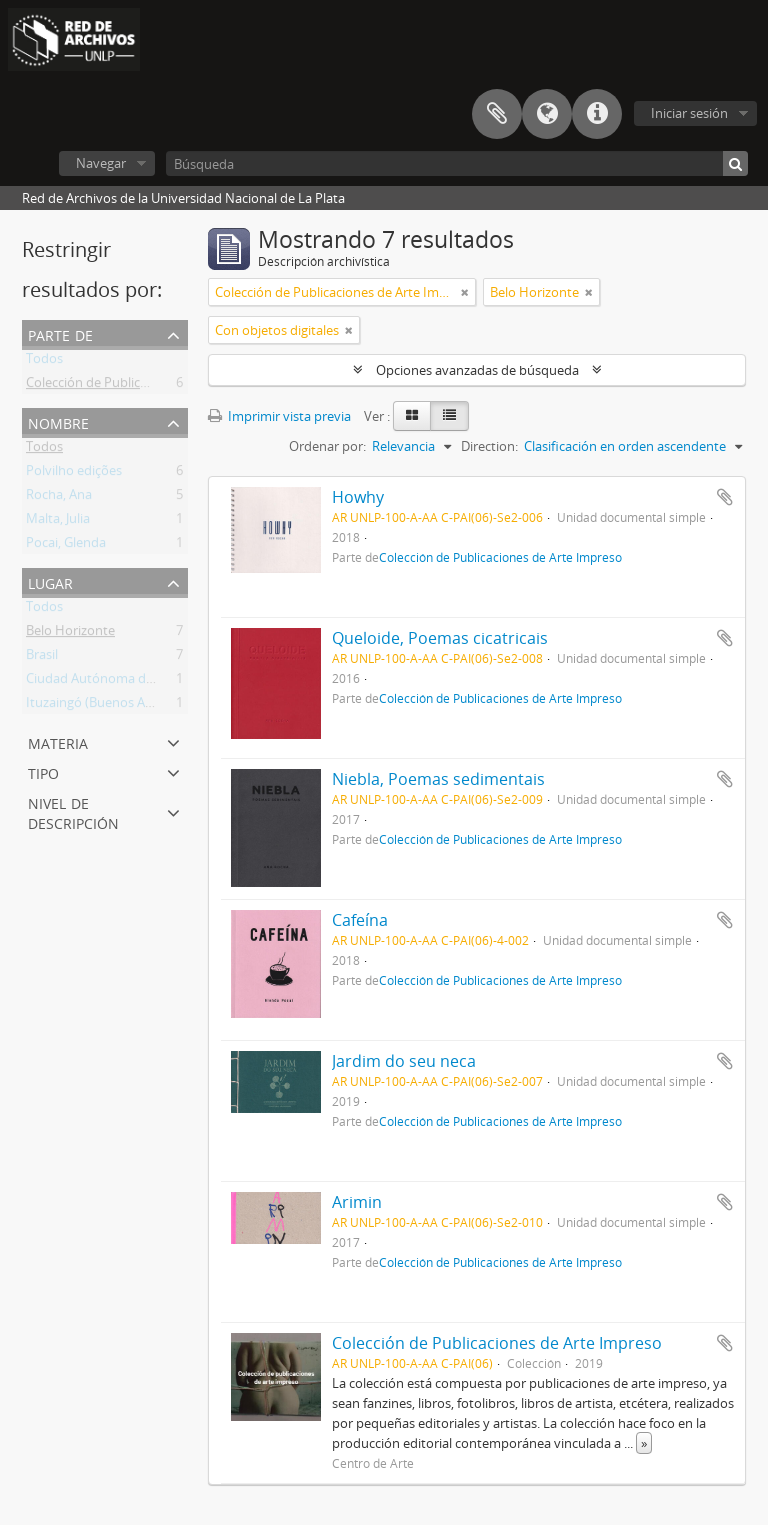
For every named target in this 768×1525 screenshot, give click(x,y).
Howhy (358, 497)
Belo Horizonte (70, 634)
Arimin (357, 1202)
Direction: (489, 446)
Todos (44, 362)
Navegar (101, 163)
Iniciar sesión (689, 113)
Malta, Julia (58, 522)
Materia (58, 741)
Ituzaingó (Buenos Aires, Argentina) (130, 706)
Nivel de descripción (73, 811)
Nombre (58, 421)
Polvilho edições (74, 474)
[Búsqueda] (457, 163)
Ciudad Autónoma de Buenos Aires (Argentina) (164, 682)
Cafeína (360, 920)
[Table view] (449, 416)
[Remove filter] (465, 292)
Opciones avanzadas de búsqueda (477, 370)
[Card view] (412, 416)
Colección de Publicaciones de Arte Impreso (155, 386)
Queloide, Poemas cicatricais (440, 638)
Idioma (547, 114)
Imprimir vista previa (279, 416)
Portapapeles (497, 114)
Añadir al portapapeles (725, 497)
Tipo (43, 771)
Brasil (42, 658)
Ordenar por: (327, 446)
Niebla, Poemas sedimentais (438, 779)
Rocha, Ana (59, 498)
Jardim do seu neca (404, 1061)
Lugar (50, 581)
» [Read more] (644, 1443)
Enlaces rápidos (597, 114)
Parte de (60, 333)
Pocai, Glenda (66, 546)
